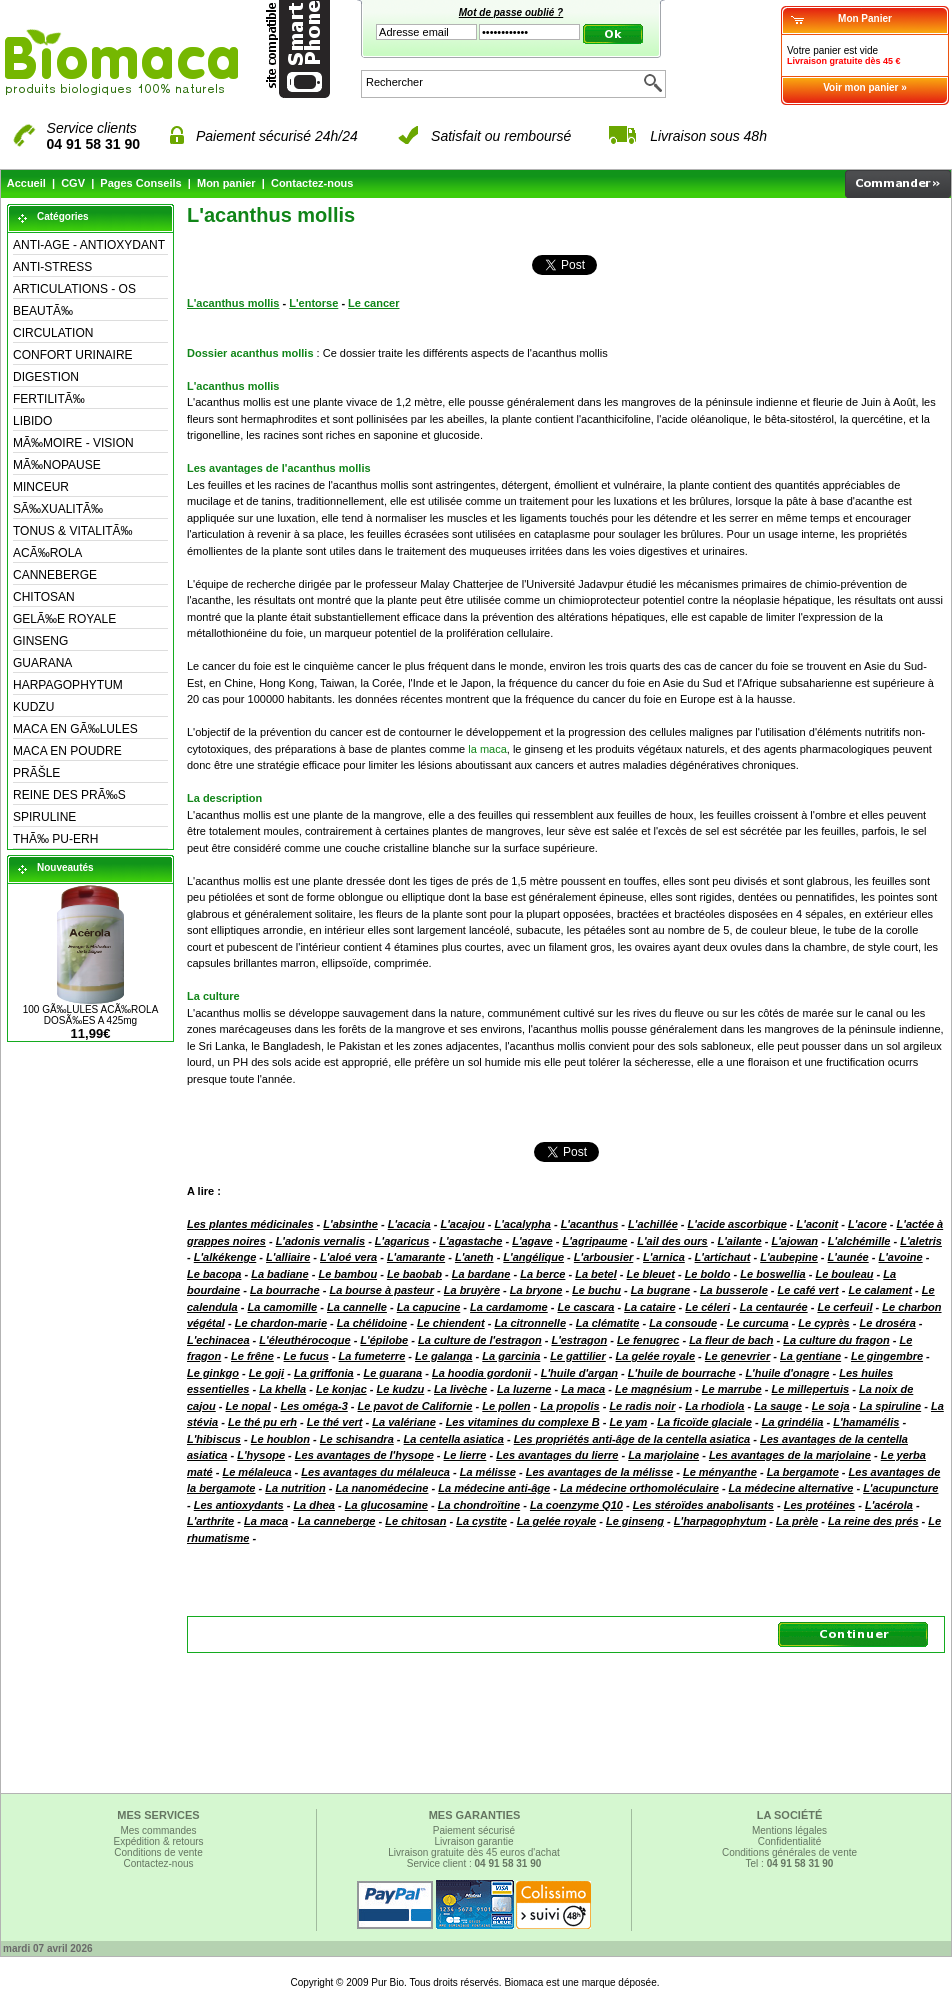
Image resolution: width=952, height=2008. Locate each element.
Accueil (26, 183)
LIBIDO (32, 421)
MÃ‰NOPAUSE (57, 465)
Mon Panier (865, 18)
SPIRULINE (44, 817)
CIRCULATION (53, 333)
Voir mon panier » (865, 87)
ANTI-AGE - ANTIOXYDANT (89, 245)
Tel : (790, 1863)
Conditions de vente (158, 1852)
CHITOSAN (44, 597)
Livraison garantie (474, 1841)
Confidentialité (789, 1841)
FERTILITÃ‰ (49, 399)
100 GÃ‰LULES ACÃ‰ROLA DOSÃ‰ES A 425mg (91, 1015)
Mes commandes (158, 1830)
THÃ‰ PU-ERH (55, 839)
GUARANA (42, 663)
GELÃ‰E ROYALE (64, 619)
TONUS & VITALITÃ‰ (73, 531)
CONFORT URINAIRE (73, 355)
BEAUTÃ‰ (43, 311)
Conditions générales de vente (789, 1852)
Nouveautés (65, 867)
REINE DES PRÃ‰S (69, 795)
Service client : (474, 1863)
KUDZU (33, 707)
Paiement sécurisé (474, 1830)
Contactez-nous (312, 183)
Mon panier (226, 183)
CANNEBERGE (55, 575)
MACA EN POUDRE (67, 751)
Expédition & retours (158, 1841)
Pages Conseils (140, 183)
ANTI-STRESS (52, 267)
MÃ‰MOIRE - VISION (73, 443)
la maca (487, 749)
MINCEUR (41, 487)
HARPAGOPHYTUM (68, 685)
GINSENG (40, 641)
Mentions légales (789, 1830)
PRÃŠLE (36, 773)
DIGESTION (46, 377)
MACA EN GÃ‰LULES (75, 729)
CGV (73, 183)
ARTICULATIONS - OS (74, 289)
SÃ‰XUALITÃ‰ (58, 509)
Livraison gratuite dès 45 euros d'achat (473, 1852)
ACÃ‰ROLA (47, 553)
